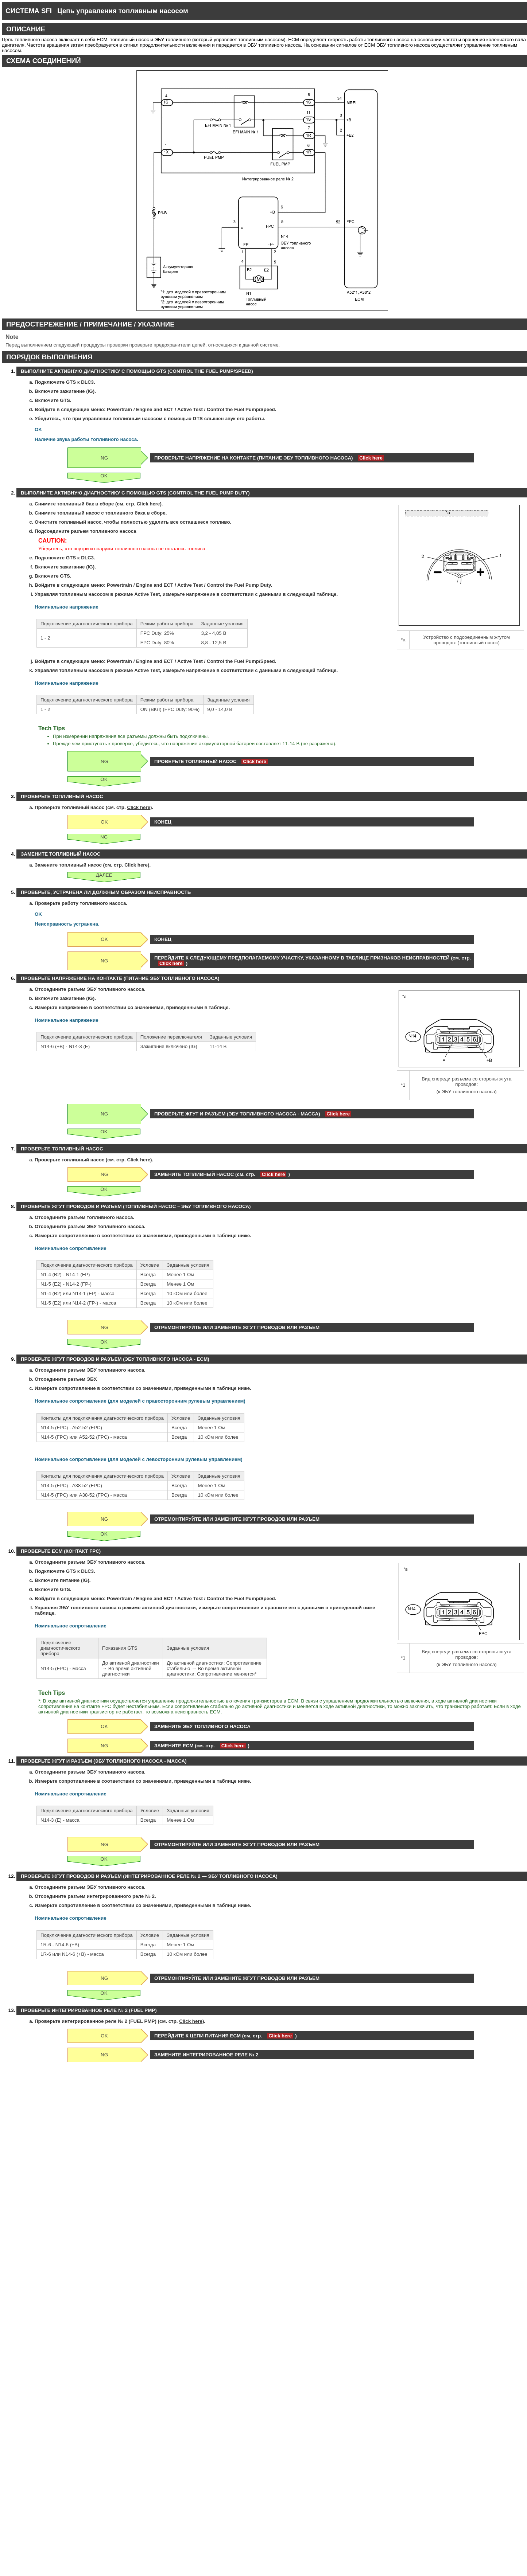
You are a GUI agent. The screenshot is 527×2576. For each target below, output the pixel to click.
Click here (371, 458)
